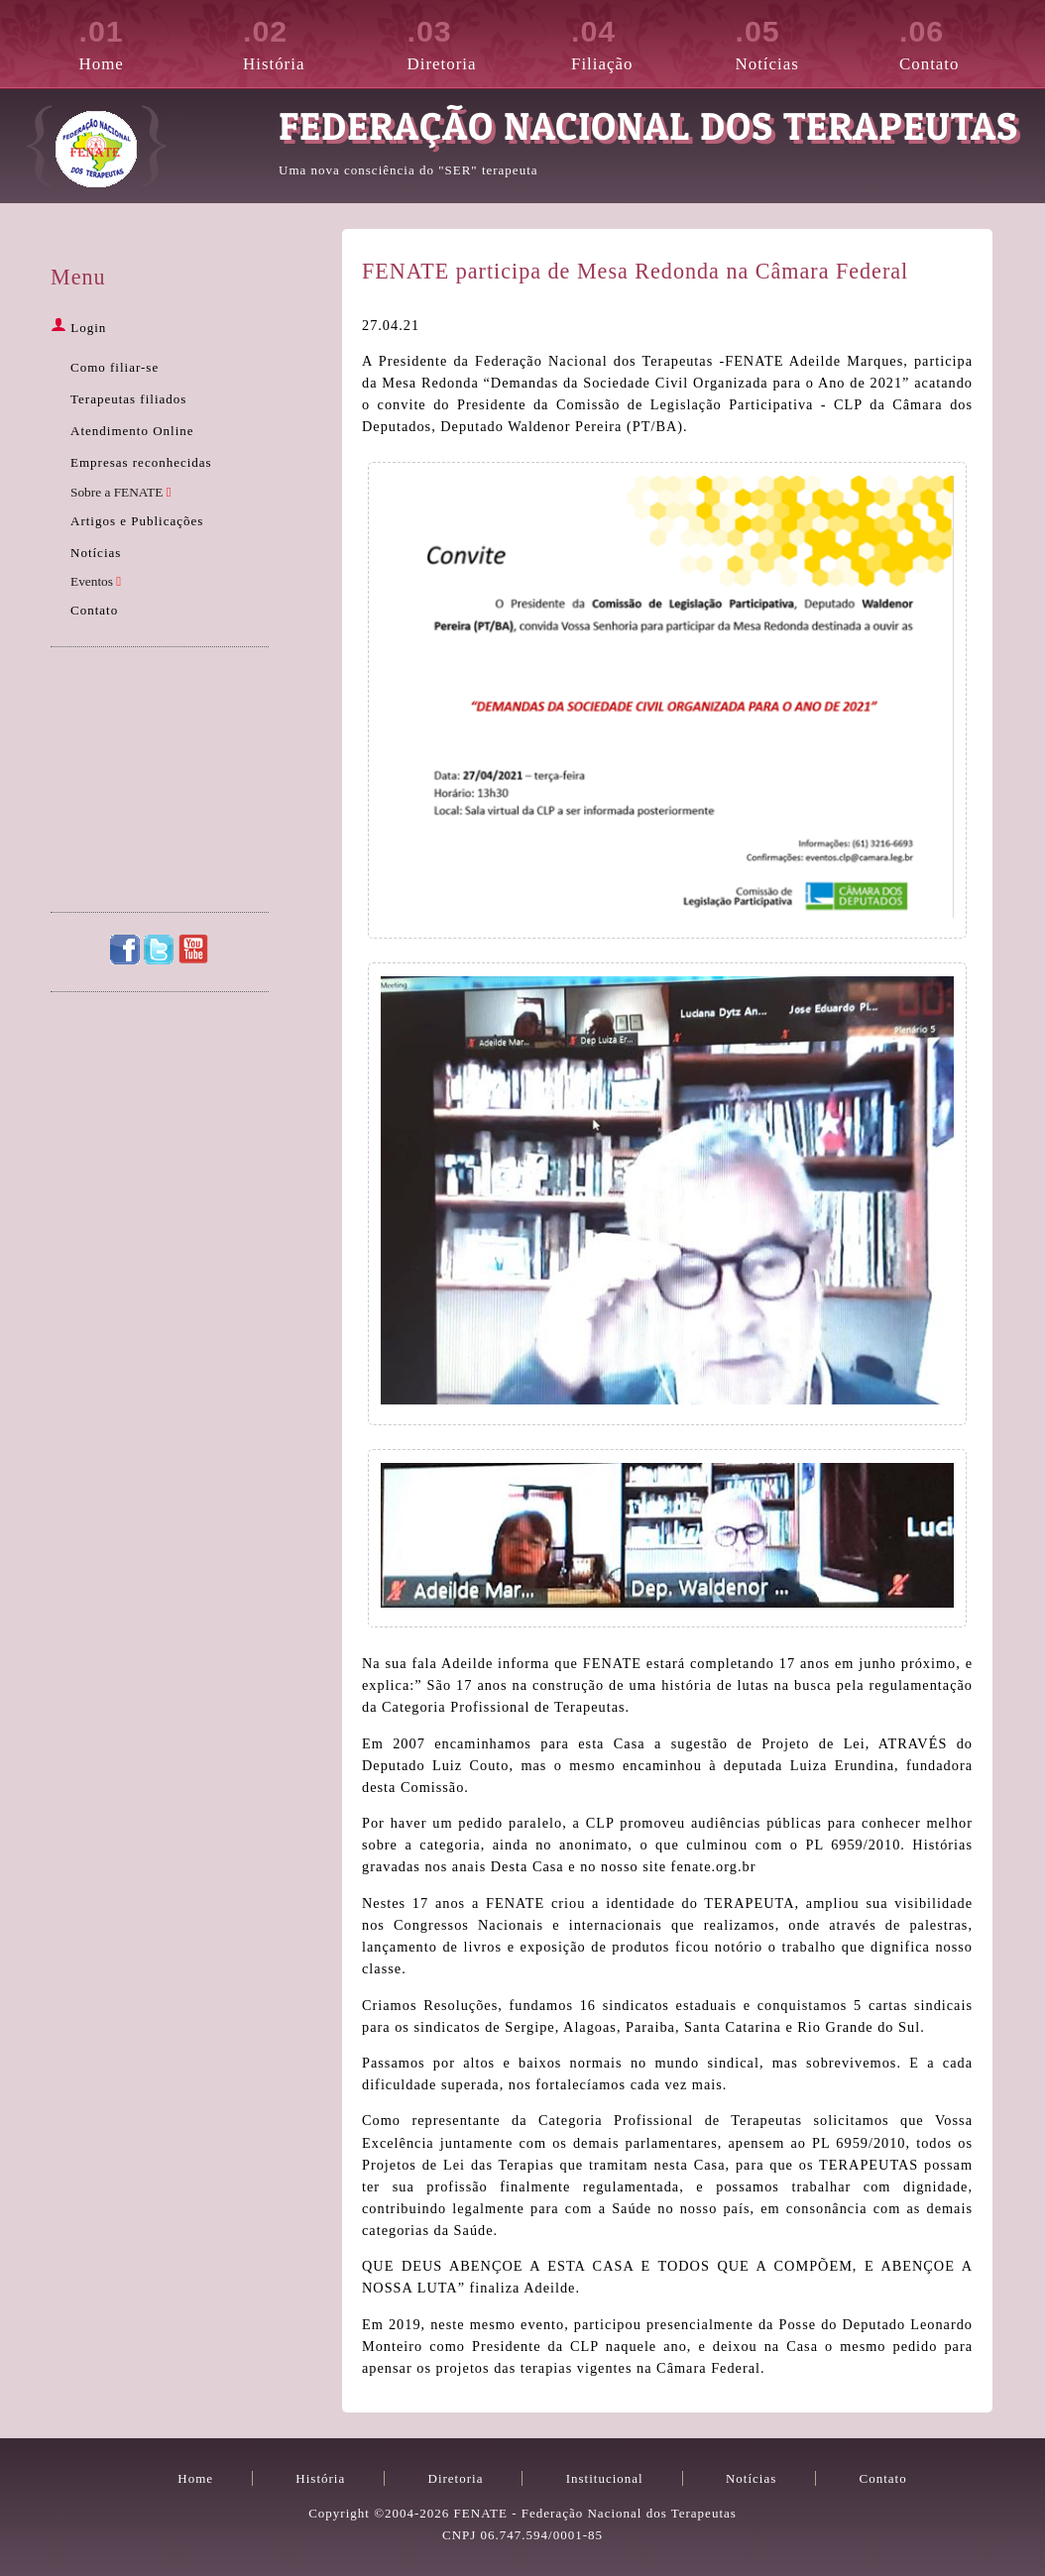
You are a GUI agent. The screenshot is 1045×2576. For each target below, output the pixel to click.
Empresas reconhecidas (141, 462)
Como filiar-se (114, 367)
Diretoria (466, 41)
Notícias (795, 41)
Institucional (604, 2478)
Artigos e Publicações (136, 520)
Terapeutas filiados (128, 399)
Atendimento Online (132, 430)
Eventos (95, 581)
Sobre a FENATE (121, 492)
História (302, 41)
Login (78, 327)
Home (138, 41)
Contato (958, 41)
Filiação (630, 41)
